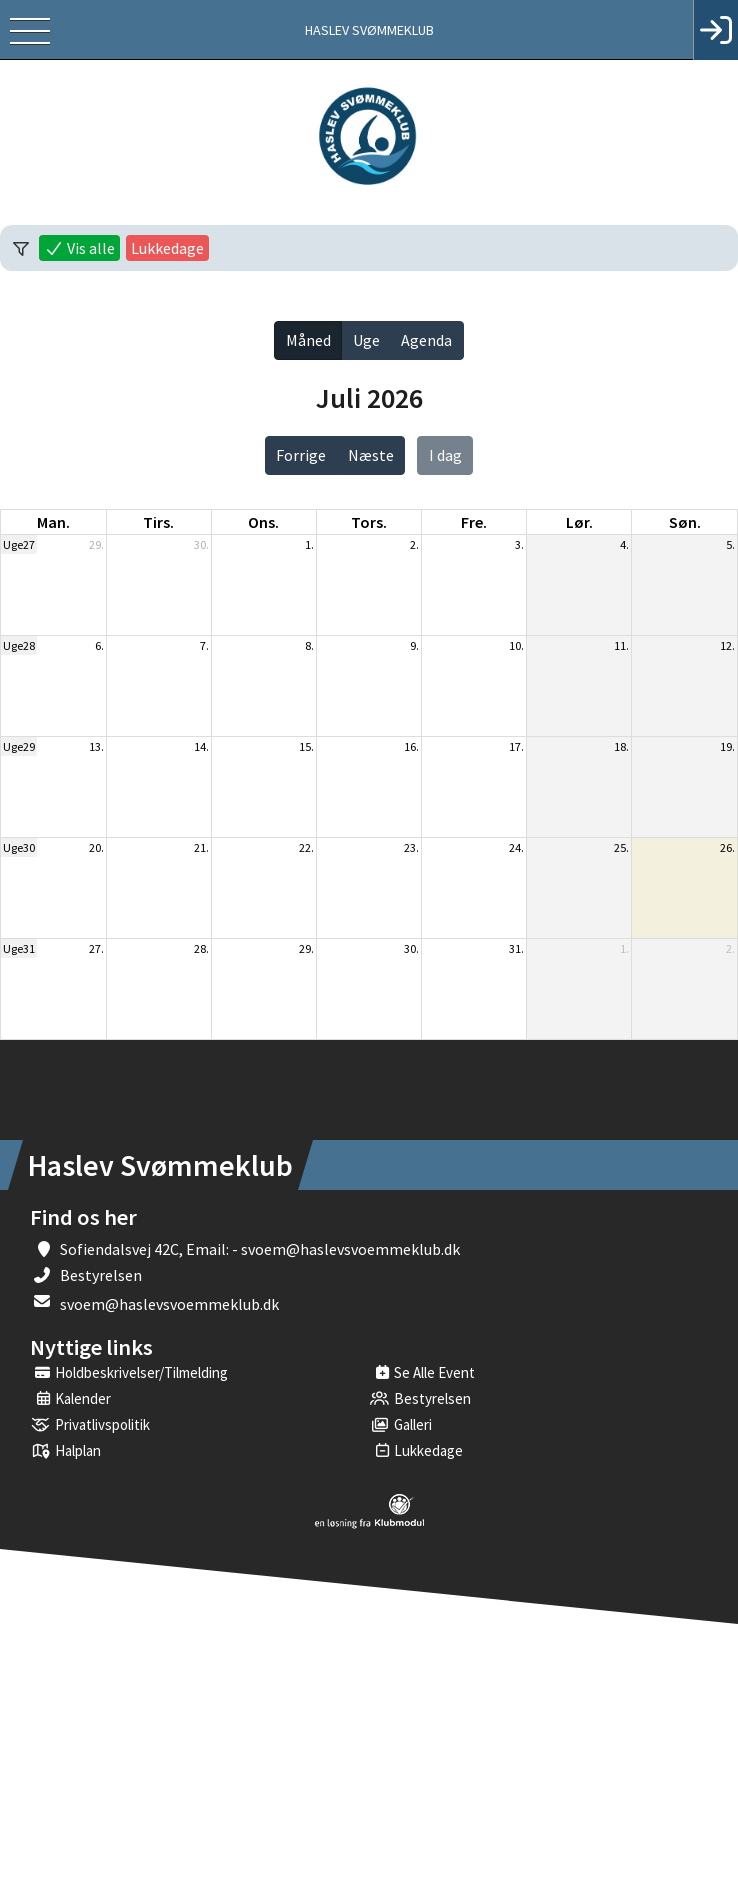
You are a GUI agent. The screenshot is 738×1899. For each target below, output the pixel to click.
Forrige (301, 455)
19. (727, 746)
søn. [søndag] (685, 522)
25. (621, 847)
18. (621, 746)
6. (99, 645)
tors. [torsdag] (369, 522)
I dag (445, 455)
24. (516, 847)
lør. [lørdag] (579, 522)
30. (201, 544)
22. (306, 847)
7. (204, 645)
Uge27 (19, 544)
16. (411, 746)
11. (621, 645)
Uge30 (19, 847)
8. (309, 645)
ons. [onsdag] (263, 522)
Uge (366, 340)
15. (306, 746)
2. (414, 544)
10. (516, 645)
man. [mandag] (53, 522)
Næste (371, 455)
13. (96, 746)
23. (411, 847)
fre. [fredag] (474, 522)
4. (624, 544)
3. (519, 544)
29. (96, 544)
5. (730, 544)
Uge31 (19, 948)
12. (727, 645)
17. (516, 746)
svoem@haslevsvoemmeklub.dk (169, 1304)
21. (201, 847)
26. (727, 847)
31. (516, 948)
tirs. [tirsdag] (158, 522)
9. (414, 645)
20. (96, 847)
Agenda (426, 340)
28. (201, 948)
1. (309, 544)
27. (96, 948)
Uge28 (19, 645)
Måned (308, 340)
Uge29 (19, 746)
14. (201, 746)
